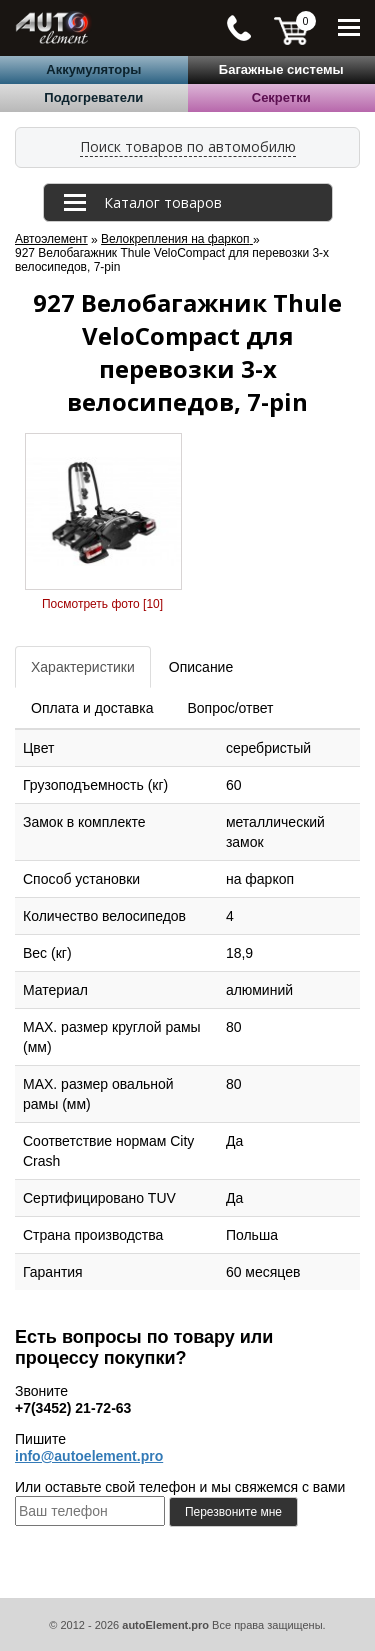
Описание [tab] (201, 667)
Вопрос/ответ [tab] (230, 708)
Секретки (281, 97)
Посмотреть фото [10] (102, 604)
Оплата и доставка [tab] (92, 708)
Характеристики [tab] (83, 667)
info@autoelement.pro (89, 1456)
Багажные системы (281, 69)
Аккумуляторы (93, 69)
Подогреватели (93, 97)
